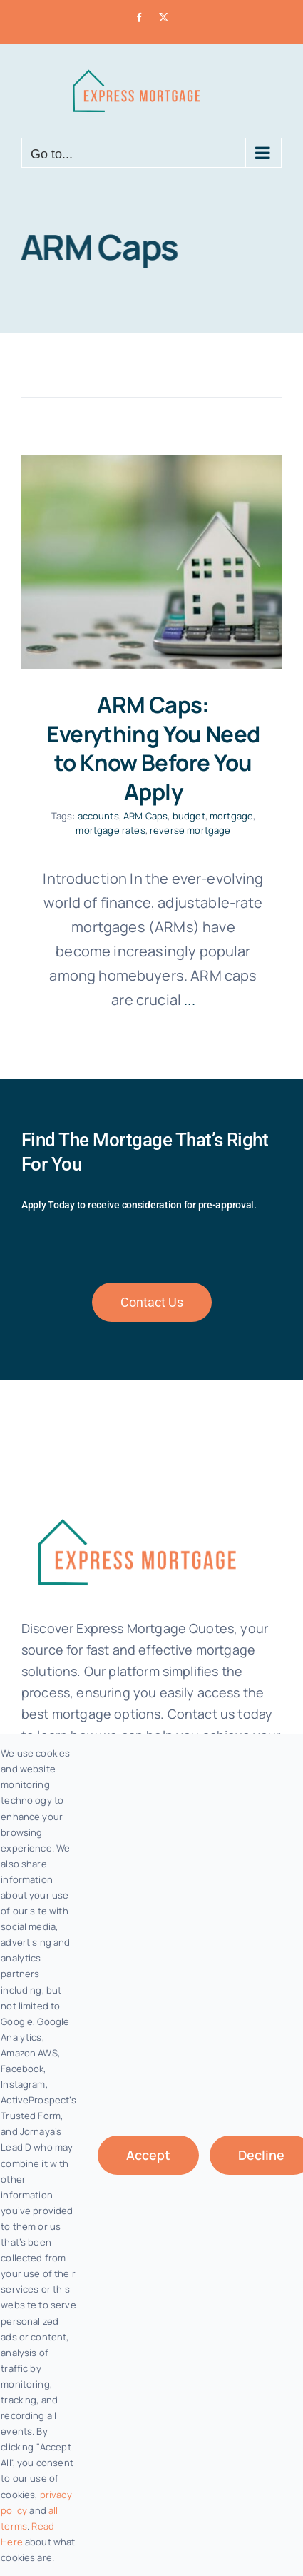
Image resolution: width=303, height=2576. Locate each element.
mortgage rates (110, 830)
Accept (148, 2154)
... (188, 999)
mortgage (231, 815)
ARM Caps (145, 815)
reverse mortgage (190, 830)
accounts (98, 815)
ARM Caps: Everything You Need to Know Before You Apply (153, 748)
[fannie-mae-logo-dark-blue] (135, 1508)
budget (189, 815)
